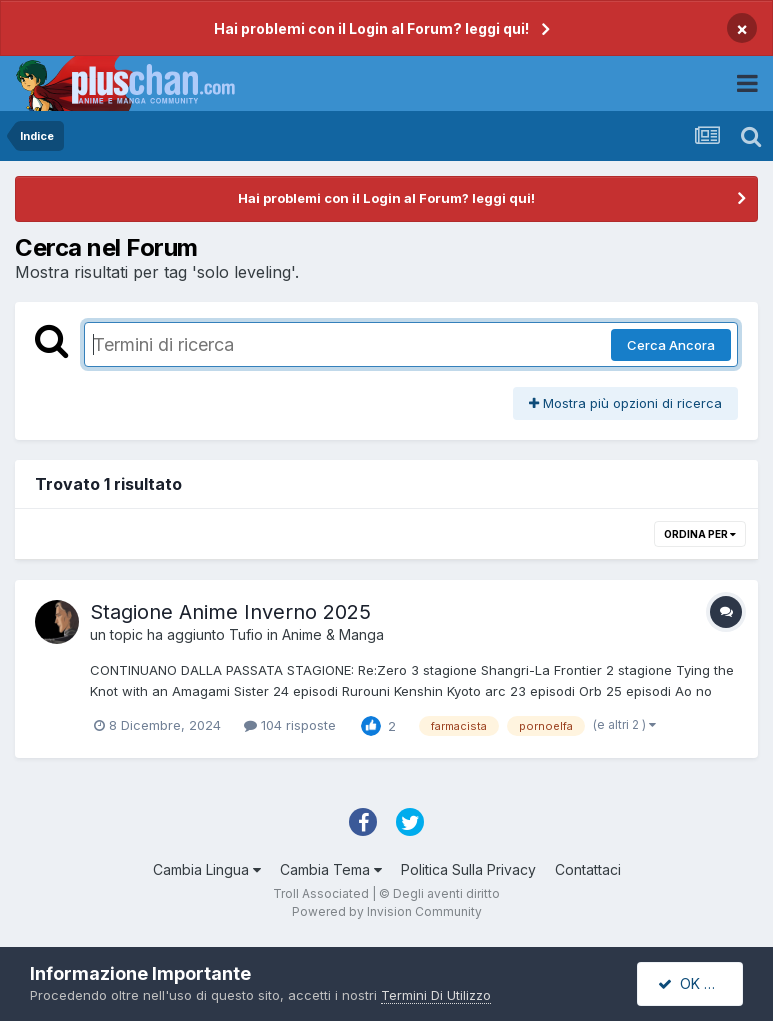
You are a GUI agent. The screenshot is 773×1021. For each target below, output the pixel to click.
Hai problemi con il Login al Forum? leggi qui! (371, 28)
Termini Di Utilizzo (436, 995)
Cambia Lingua (207, 869)
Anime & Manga (333, 634)
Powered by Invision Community (387, 911)
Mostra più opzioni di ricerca (625, 403)
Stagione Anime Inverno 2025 (230, 612)
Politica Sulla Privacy (468, 869)
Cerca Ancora (671, 345)
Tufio (246, 634)
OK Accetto (700, 983)
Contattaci (588, 869)
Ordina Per (700, 534)
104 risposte (290, 725)
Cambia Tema (331, 869)
